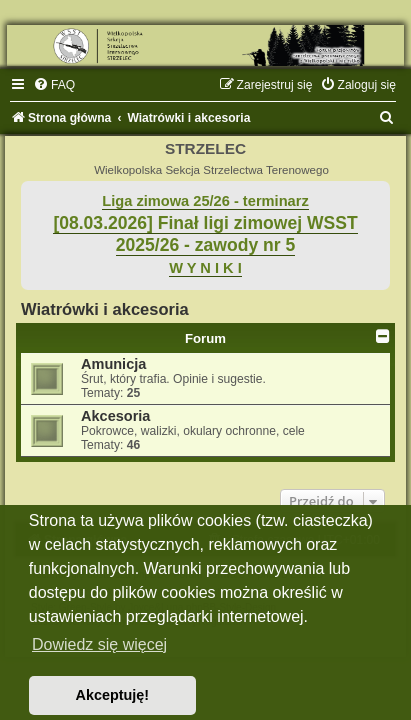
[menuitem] (54, 85)
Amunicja (113, 364)
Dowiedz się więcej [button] (99, 644)
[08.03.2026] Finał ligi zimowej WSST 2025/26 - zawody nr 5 (205, 234)
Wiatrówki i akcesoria (105, 309)
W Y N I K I (205, 268)
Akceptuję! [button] (113, 695)
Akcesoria (115, 416)
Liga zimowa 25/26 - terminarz (205, 201)
